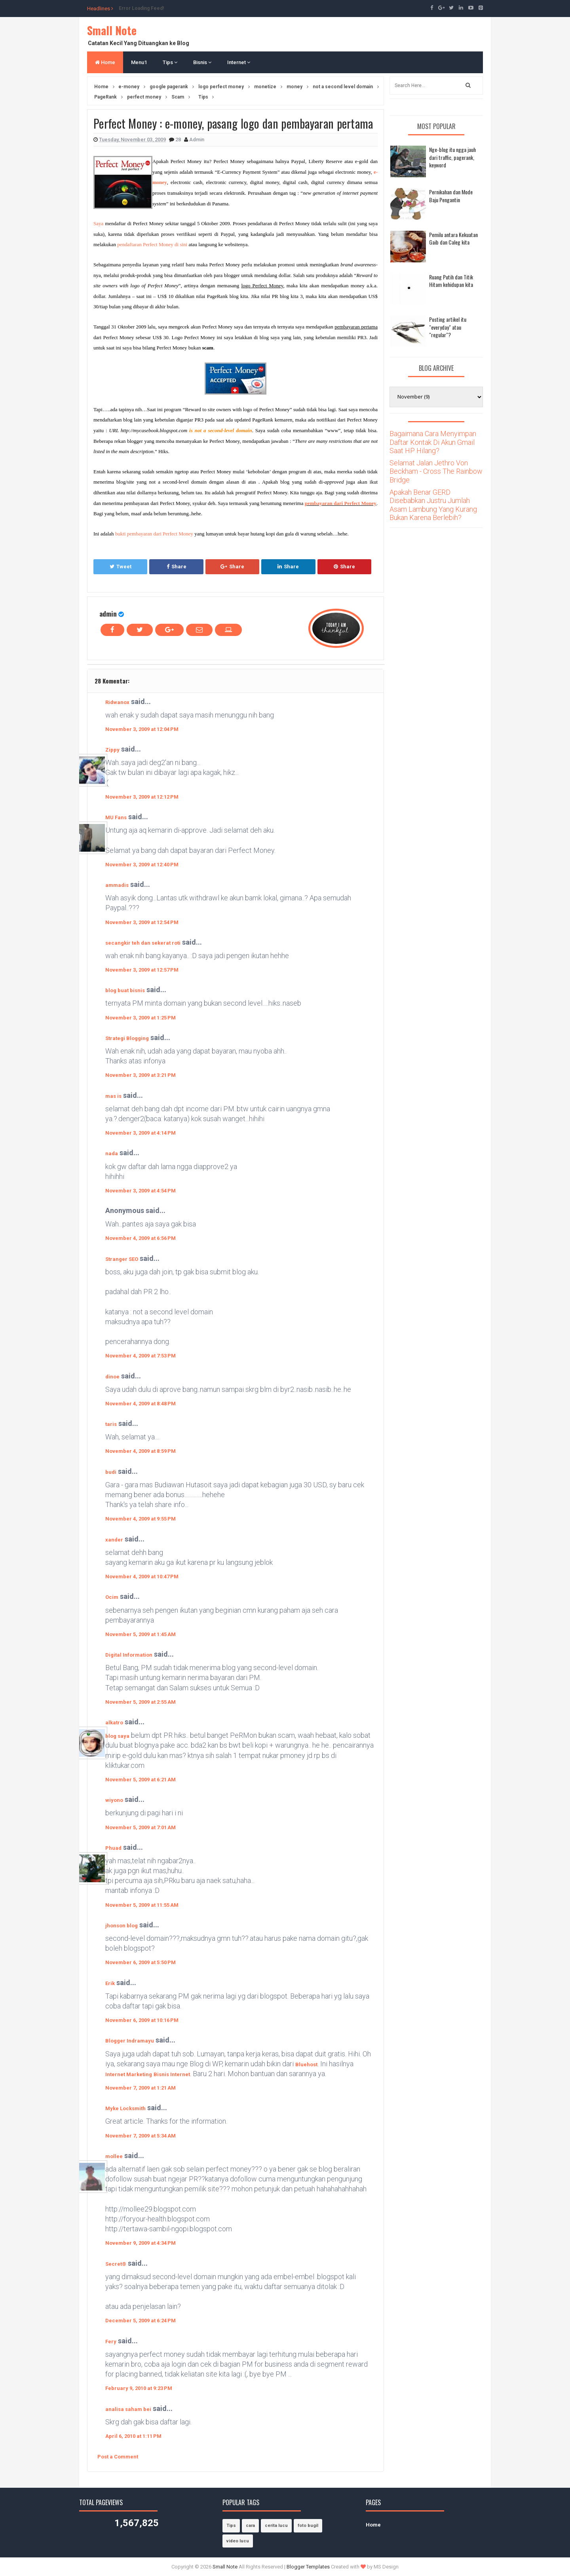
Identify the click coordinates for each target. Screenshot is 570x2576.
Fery (110, 2341)
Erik (110, 1983)
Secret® (115, 2264)
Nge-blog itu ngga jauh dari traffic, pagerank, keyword (452, 157)
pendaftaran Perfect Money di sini (152, 244)
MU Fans (116, 817)
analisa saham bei (128, 2409)
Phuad (113, 1848)
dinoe (112, 1377)
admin (108, 614)
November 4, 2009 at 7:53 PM (140, 1356)
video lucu (237, 2541)
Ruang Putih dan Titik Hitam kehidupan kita (451, 281)
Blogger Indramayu (129, 2041)
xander (114, 1540)
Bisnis (202, 62)
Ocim (111, 1597)
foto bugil (308, 2525)
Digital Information (128, 1655)
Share (176, 566)
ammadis (117, 885)
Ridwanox (117, 702)
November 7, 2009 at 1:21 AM (140, 2088)
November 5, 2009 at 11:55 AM (142, 1905)
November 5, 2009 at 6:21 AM (140, 1780)
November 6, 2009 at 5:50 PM (140, 1962)
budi (110, 1472)
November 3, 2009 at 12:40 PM (142, 865)
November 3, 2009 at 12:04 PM (142, 729)
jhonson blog (121, 1926)
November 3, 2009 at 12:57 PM (142, 970)
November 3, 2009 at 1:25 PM (140, 1018)
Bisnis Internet (172, 2074)
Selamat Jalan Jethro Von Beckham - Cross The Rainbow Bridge (436, 471)
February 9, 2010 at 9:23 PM (138, 2388)
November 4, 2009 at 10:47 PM (142, 1576)
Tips (170, 62)
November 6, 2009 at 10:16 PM (142, 2020)
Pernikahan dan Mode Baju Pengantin (451, 196)
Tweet (120, 566)
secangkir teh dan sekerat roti (142, 943)
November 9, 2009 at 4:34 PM (140, 2243)
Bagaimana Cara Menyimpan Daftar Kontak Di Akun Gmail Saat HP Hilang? (433, 442)
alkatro (114, 1723)
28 (178, 139)
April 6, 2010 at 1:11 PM (133, 2436)
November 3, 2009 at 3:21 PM (140, 1075)
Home (105, 62)
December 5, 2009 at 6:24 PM (140, 2321)
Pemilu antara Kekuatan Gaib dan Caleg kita (453, 238)
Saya (98, 223)
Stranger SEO (121, 1259)
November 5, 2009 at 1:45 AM (140, 1634)
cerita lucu (276, 2525)
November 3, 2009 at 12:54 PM (142, 922)
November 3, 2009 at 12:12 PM (142, 797)
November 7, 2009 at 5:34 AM (140, 2136)
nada (111, 1153)
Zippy (112, 750)
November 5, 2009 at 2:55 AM (140, 1702)
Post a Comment (117, 2457)
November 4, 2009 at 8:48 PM (140, 1404)
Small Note (112, 30)
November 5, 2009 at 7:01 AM (140, 1827)
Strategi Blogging (127, 1038)
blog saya (117, 1736)
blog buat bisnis (125, 990)
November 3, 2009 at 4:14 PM (140, 1133)
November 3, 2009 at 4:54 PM (140, 1191)
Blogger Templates (308, 2567)
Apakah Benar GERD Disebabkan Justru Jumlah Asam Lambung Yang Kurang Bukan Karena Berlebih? (433, 505)
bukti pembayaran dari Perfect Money (154, 534)
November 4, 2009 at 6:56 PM (140, 1238)
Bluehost (306, 2064)
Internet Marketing (128, 2074)
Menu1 (139, 62)
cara (250, 2525)
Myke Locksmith (125, 2108)
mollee (114, 2156)
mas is (113, 1096)
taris (111, 1424)
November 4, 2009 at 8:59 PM (140, 1451)
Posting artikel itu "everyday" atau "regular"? (447, 327)
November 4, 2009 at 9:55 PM (140, 1519)
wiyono (114, 1800)
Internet (238, 62)
